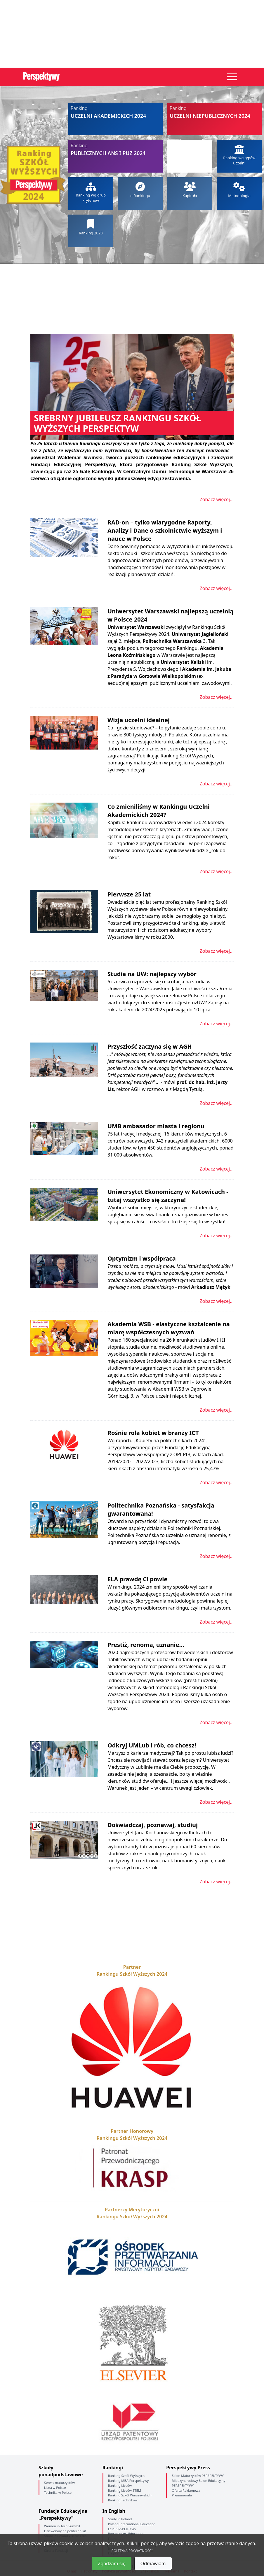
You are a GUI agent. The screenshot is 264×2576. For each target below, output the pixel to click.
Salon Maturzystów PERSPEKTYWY (198, 2475)
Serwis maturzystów (59, 2482)
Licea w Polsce (55, 2487)
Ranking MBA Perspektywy (128, 2480)
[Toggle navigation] (232, 76)
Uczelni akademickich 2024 (115, 112)
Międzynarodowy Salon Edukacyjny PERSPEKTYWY (198, 2483)
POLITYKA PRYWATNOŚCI (131, 2550)
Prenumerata (182, 2495)
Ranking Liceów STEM (124, 2490)
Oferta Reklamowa (186, 2490)
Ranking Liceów (120, 2485)
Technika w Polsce (58, 2492)
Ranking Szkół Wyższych (126, 2475)
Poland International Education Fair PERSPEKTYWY (132, 2526)
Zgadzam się (111, 2563)
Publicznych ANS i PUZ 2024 (115, 149)
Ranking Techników (123, 2500)
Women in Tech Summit (62, 2526)
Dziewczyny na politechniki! (65, 2531)
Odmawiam (153, 2563)
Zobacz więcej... (217, 499)
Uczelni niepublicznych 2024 (214, 112)
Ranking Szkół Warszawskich (130, 2495)
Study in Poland (120, 2519)
